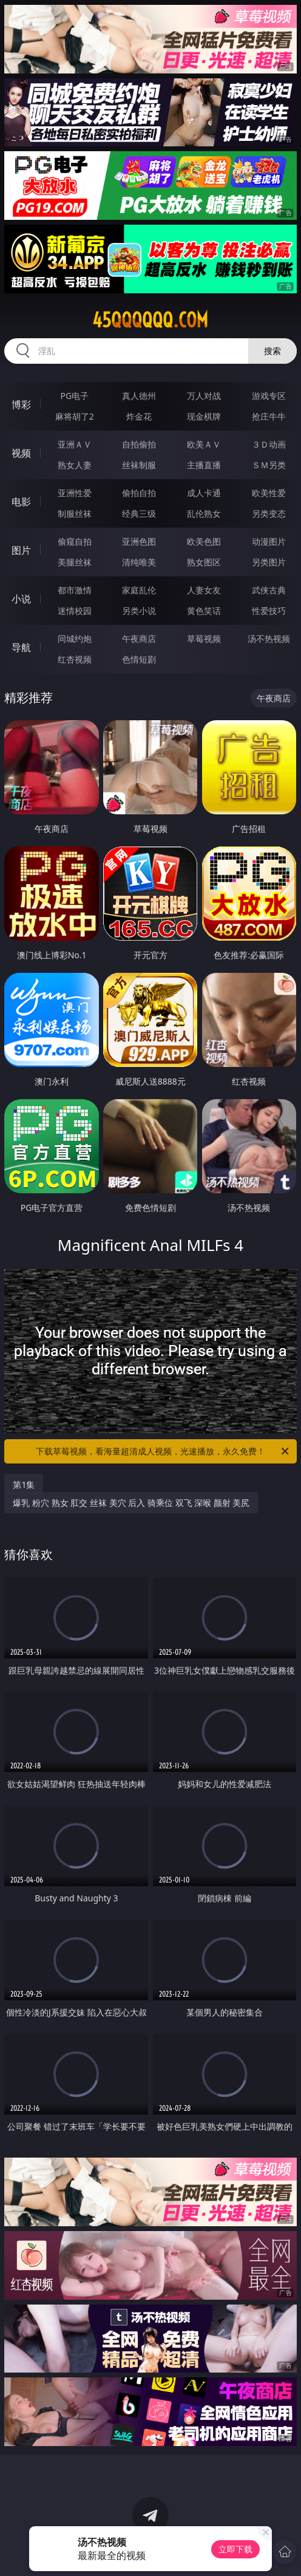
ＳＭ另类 (269, 465)
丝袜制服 (139, 465)
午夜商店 (139, 638)
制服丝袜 (75, 513)
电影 (21, 501)
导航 (21, 647)
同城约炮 (75, 638)
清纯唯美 (139, 562)
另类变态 (269, 513)
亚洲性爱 (75, 493)
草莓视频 (204, 638)
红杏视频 (75, 659)
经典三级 (139, 513)
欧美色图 (204, 541)
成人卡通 (204, 493)
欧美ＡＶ (204, 444)
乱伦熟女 (204, 513)
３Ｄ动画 (269, 444)
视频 (21, 453)
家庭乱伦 (139, 590)
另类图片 (269, 562)
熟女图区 (204, 562)
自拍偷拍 (139, 444)
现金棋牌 (204, 416)
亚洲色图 (139, 541)
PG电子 (74, 395)
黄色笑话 (204, 610)
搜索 (272, 350)
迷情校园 (75, 610)
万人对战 (204, 395)
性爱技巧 (269, 610)
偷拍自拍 (139, 493)
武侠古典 (269, 590)
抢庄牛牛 (269, 416)
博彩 (21, 404)
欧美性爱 (269, 493)
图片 (21, 550)
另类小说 (139, 610)
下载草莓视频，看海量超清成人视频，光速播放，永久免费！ (163, 1451)
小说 (21, 598)
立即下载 (235, 2549)
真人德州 (139, 395)
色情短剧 (139, 659)
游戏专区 (269, 395)
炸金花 (139, 416)
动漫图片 (269, 541)
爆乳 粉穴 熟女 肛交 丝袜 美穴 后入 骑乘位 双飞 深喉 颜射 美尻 (131, 1502)
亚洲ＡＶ (75, 444)
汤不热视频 (269, 638)
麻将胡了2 (74, 416)
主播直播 (204, 465)
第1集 (24, 1484)
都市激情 (75, 590)
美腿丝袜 (75, 562)
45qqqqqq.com (150, 320)
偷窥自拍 (75, 541)
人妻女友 (204, 590)
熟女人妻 (75, 465)
